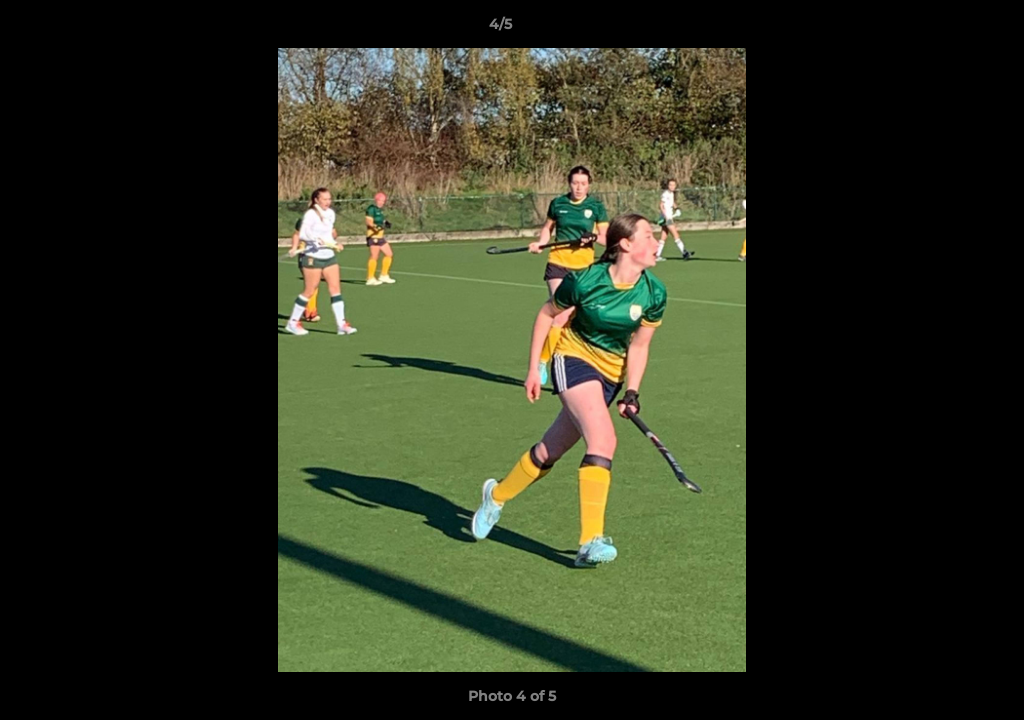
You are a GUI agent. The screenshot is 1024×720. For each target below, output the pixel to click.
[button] (940, 29)
